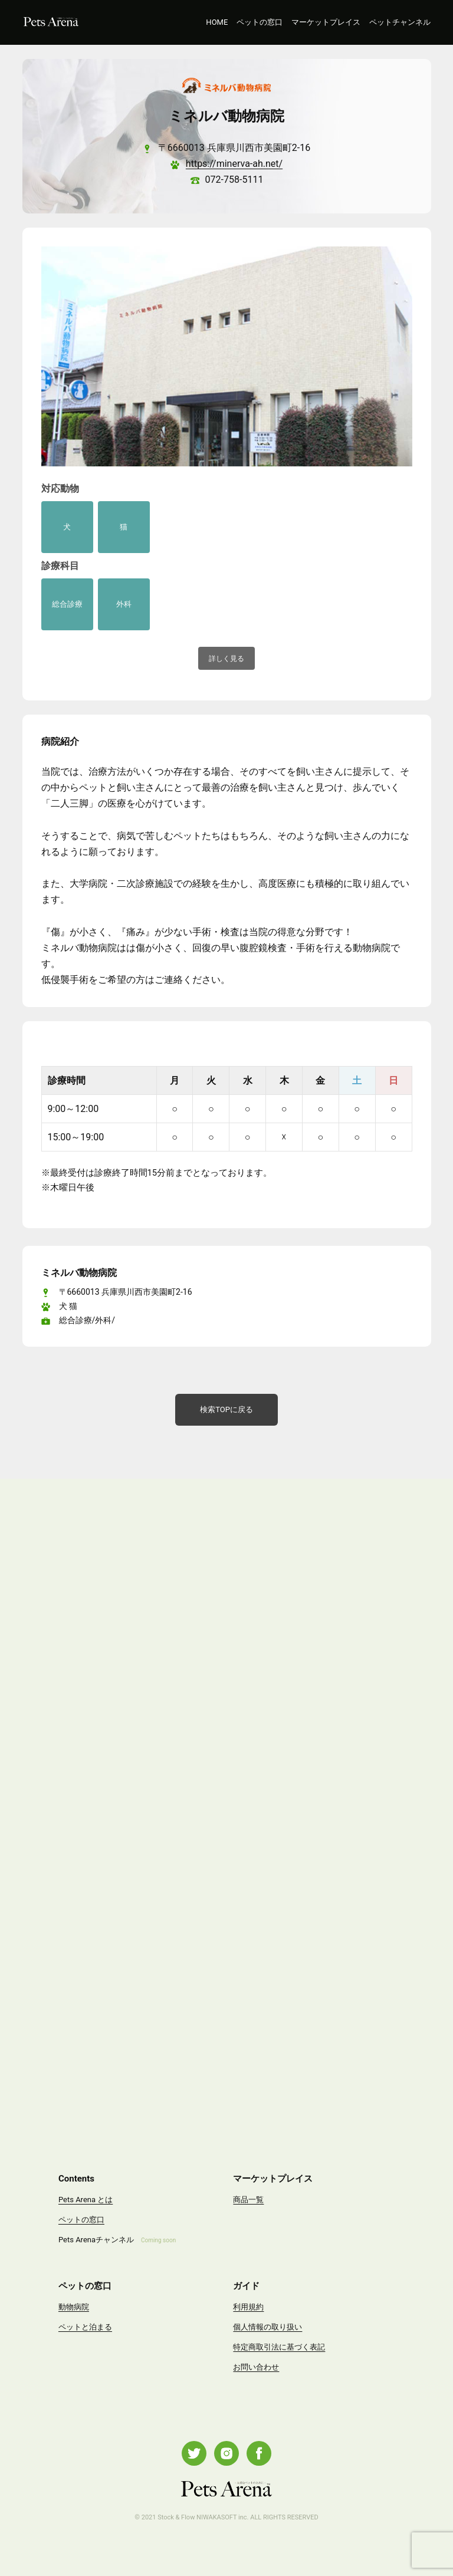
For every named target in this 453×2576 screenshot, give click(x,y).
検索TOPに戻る (226, 1409)
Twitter (194, 2453)
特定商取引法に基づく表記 (279, 2347)
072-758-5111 (234, 179)
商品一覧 (248, 2199)
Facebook (259, 2453)
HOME (217, 22)
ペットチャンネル (400, 22)
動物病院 (73, 2306)
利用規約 (248, 2306)
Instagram (226, 2453)
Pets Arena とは (85, 2199)
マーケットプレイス (325, 22)
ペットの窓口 (260, 22)
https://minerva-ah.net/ (234, 163)
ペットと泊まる (85, 2326)
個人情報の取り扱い (267, 2326)
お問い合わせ (256, 2367)
